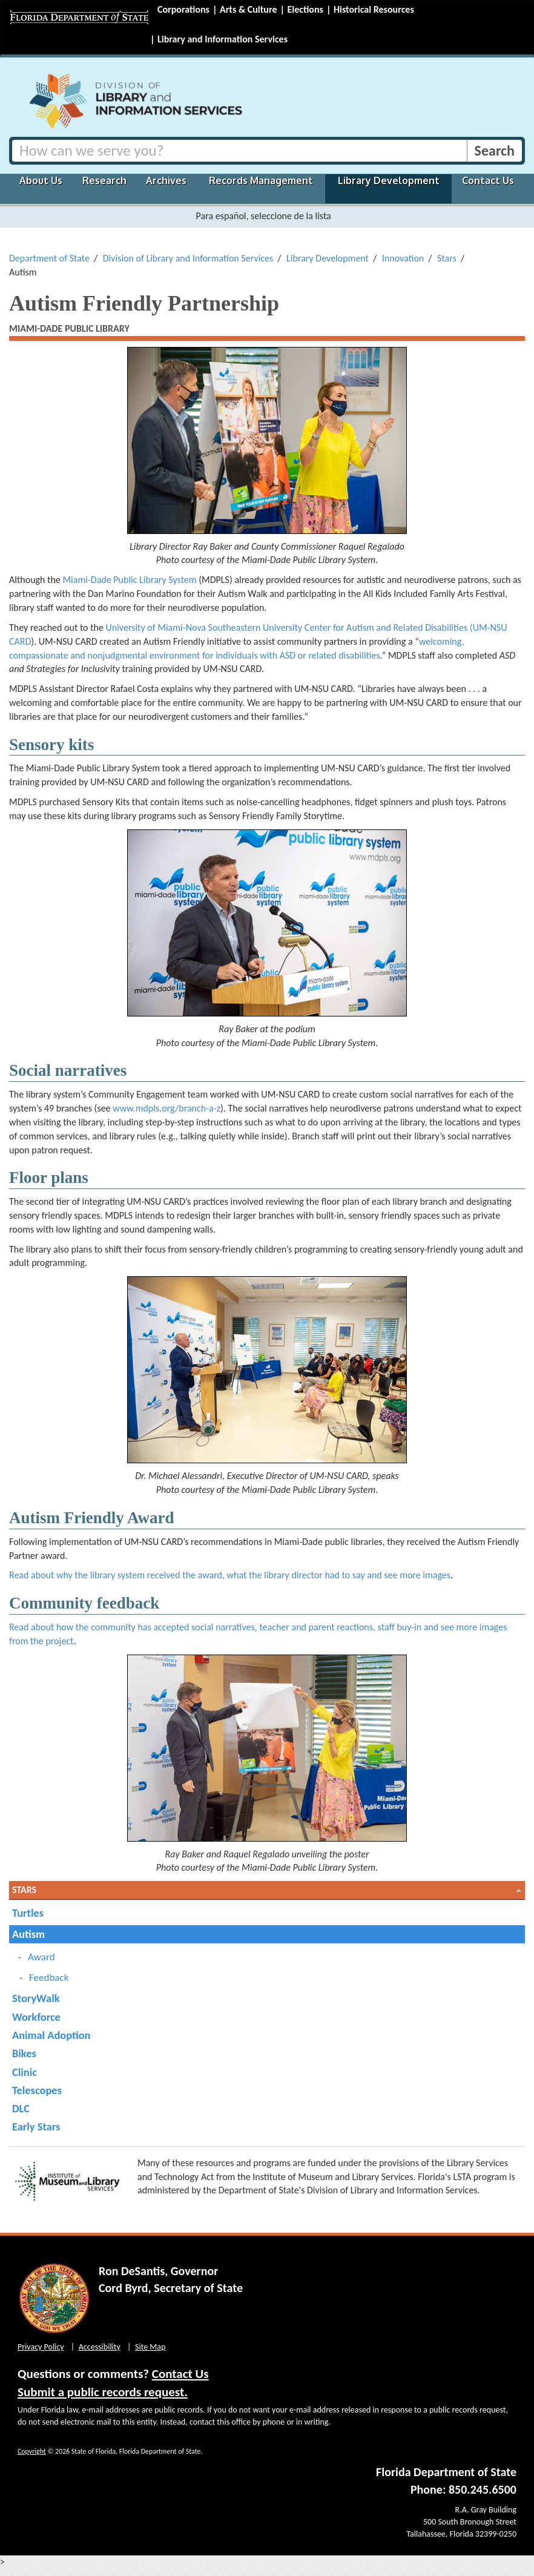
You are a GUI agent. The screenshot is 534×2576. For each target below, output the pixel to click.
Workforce (36, 2017)
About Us (40, 180)
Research (104, 180)
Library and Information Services (222, 39)
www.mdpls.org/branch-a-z (166, 1108)
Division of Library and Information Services (188, 258)
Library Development (389, 180)
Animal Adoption (51, 2035)
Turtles (28, 1913)
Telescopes (37, 2090)
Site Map (150, 2347)
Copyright (32, 2451)
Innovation (403, 258)
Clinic (24, 2072)
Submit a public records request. (103, 2392)
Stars (447, 258)
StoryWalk (36, 1998)
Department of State (49, 258)
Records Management (261, 180)
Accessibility (99, 2347)
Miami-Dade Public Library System (129, 579)
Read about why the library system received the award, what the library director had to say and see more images (229, 1575)
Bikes (24, 2053)
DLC (21, 2108)
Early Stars (36, 2126)
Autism (28, 1934)
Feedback (48, 1977)
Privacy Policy (41, 2347)
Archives (166, 180)
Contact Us (488, 180)
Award (41, 1957)
